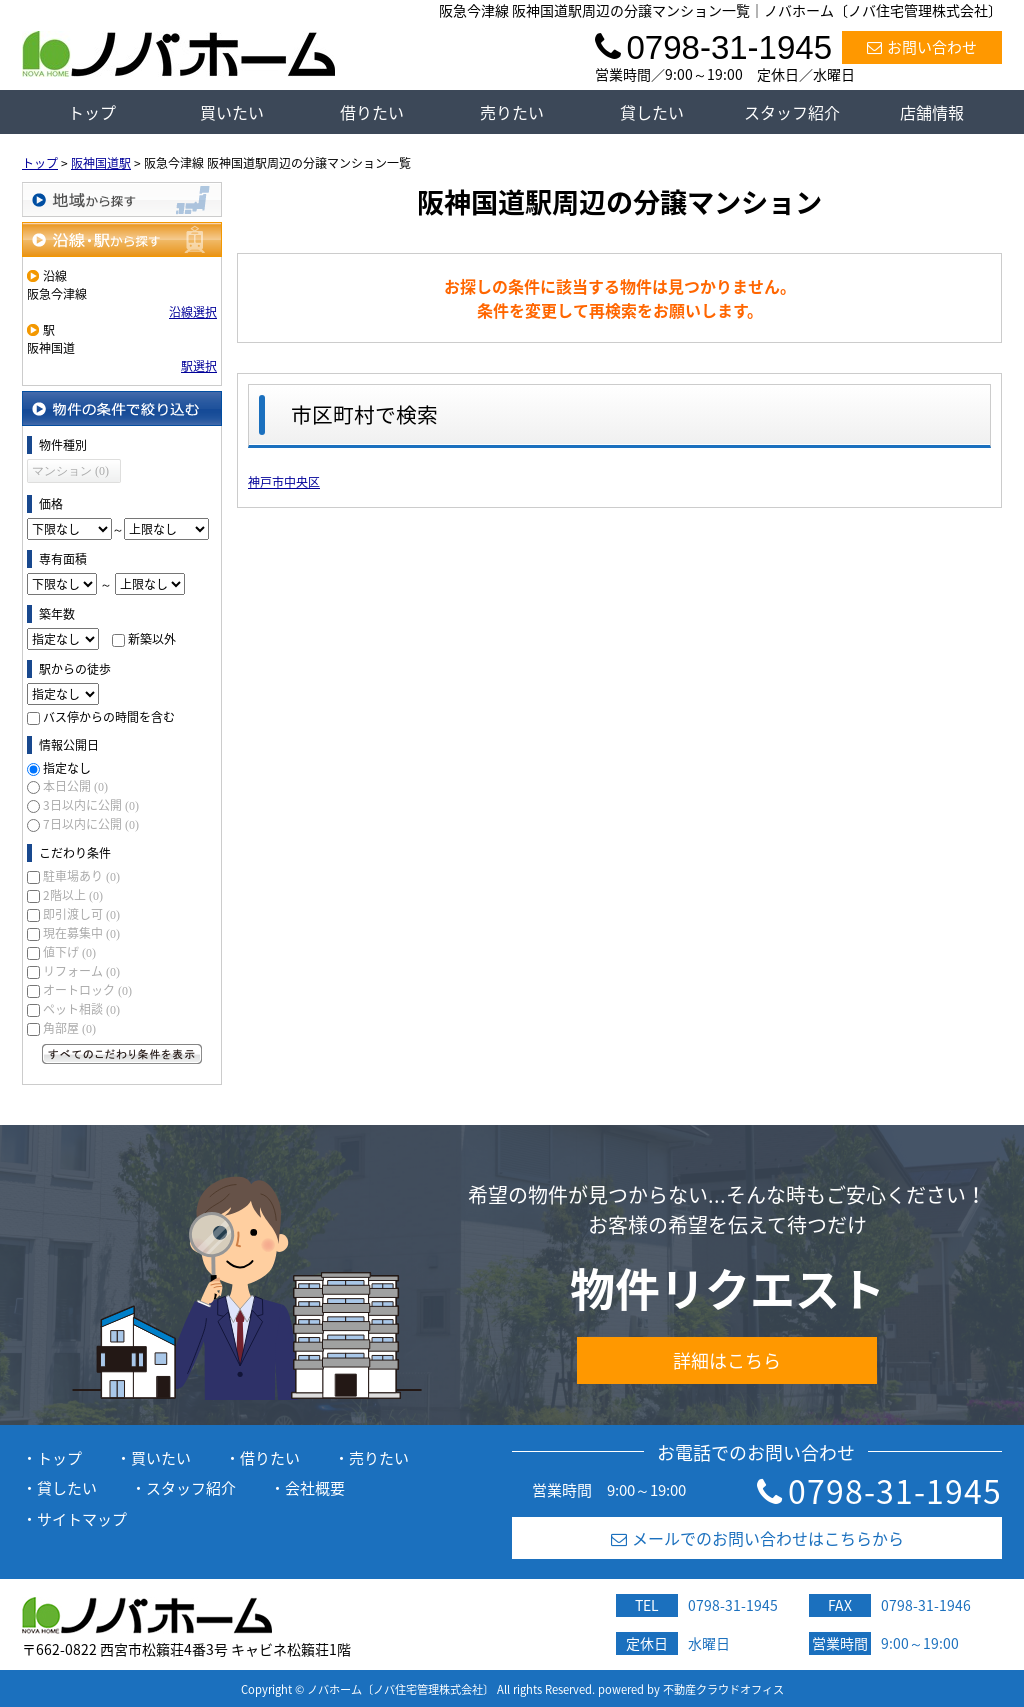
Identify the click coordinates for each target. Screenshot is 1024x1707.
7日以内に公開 (91, 824)
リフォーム (81, 971)
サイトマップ (82, 1519)
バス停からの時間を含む (109, 717)
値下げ (69, 952)
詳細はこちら (727, 1360)
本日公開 (75, 786)
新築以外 (152, 639)
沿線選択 (193, 312)
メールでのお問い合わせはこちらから (757, 1538)
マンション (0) (70, 471)
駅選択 (199, 366)
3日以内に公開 (91, 805)
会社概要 (315, 1488)
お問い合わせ (922, 47)
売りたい (512, 112)
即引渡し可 (81, 914)
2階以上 (73, 895)
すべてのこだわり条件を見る (122, 1054)
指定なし (67, 768)
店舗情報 (932, 112)
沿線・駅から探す (122, 239)
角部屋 (69, 1028)
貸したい (652, 112)
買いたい (232, 112)
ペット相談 (81, 1009)
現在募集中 (81, 933)
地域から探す (122, 199)
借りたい (372, 112)
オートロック (87, 990)
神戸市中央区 (284, 482)
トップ (92, 112)
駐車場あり (81, 876)
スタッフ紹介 (792, 112)
